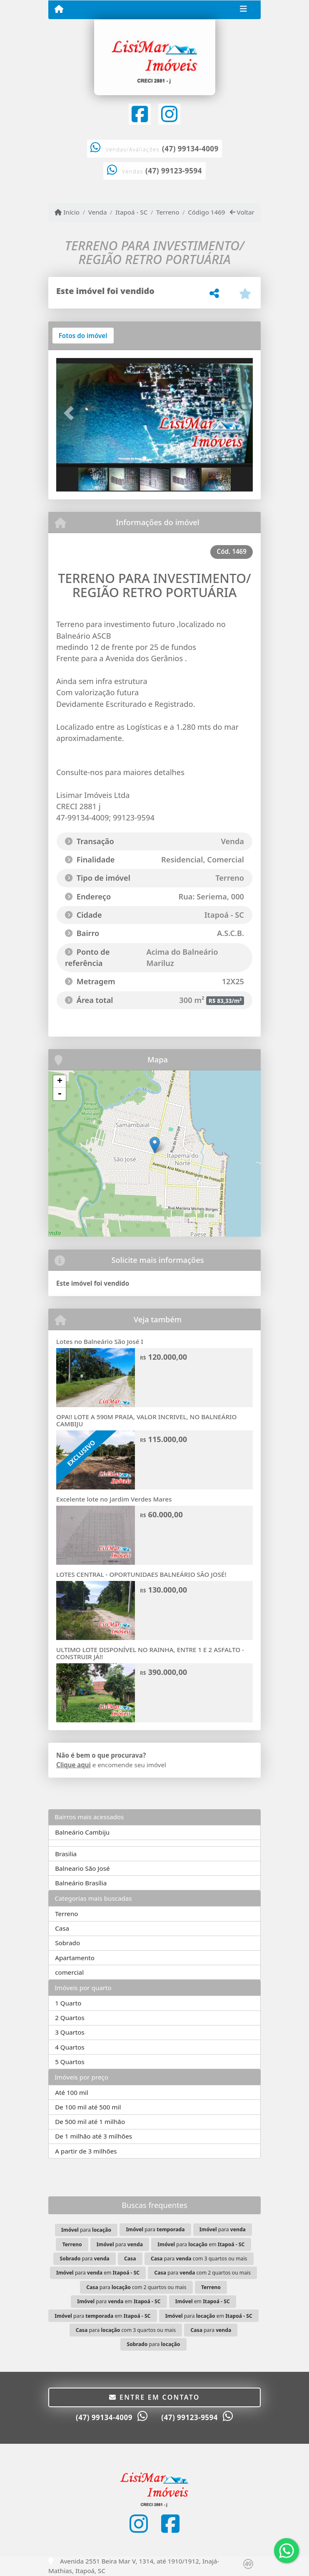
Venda (97, 212)
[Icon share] (139, 113)
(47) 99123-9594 (173, 170)
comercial (69, 1972)
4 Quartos (70, 2047)
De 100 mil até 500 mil (88, 2107)
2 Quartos (70, 2017)
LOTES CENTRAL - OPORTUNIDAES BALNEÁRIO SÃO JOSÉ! (141, 1574)
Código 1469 (206, 212)
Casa (62, 1928)
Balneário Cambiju (82, 1832)
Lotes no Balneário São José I (99, 1341)
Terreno (167, 212)
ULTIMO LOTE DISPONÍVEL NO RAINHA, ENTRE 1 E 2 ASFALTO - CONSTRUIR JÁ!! (150, 1653)
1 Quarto (68, 2003)
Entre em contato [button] (154, 2397)
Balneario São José (82, 1868)
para (86, 2229)
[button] (71, 413)
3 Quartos (70, 2032)
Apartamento (75, 1958)
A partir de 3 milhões (86, 2151)
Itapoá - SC (131, 212)
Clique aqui (73, 1765)
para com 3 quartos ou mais (199, 2258)
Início (67, 212)
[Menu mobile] (59, 9)
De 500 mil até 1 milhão (90, 2121)
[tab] (83, 335)
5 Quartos (70, 2061)
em (202, 2301)
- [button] (59, 1094)
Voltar (242, 212)
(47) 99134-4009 (190, 148)
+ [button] (59, 1081)
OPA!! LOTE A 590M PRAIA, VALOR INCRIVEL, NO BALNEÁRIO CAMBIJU (146, 1420)
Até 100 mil (71, 2092)
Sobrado (67, 1943)
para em (200, 2244)
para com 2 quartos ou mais (202, 2272)
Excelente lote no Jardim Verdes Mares (114, 1499)
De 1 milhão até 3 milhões (93, 2136)
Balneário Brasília (81, 1883)
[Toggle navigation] (243, 9)
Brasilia (66, 1854)
